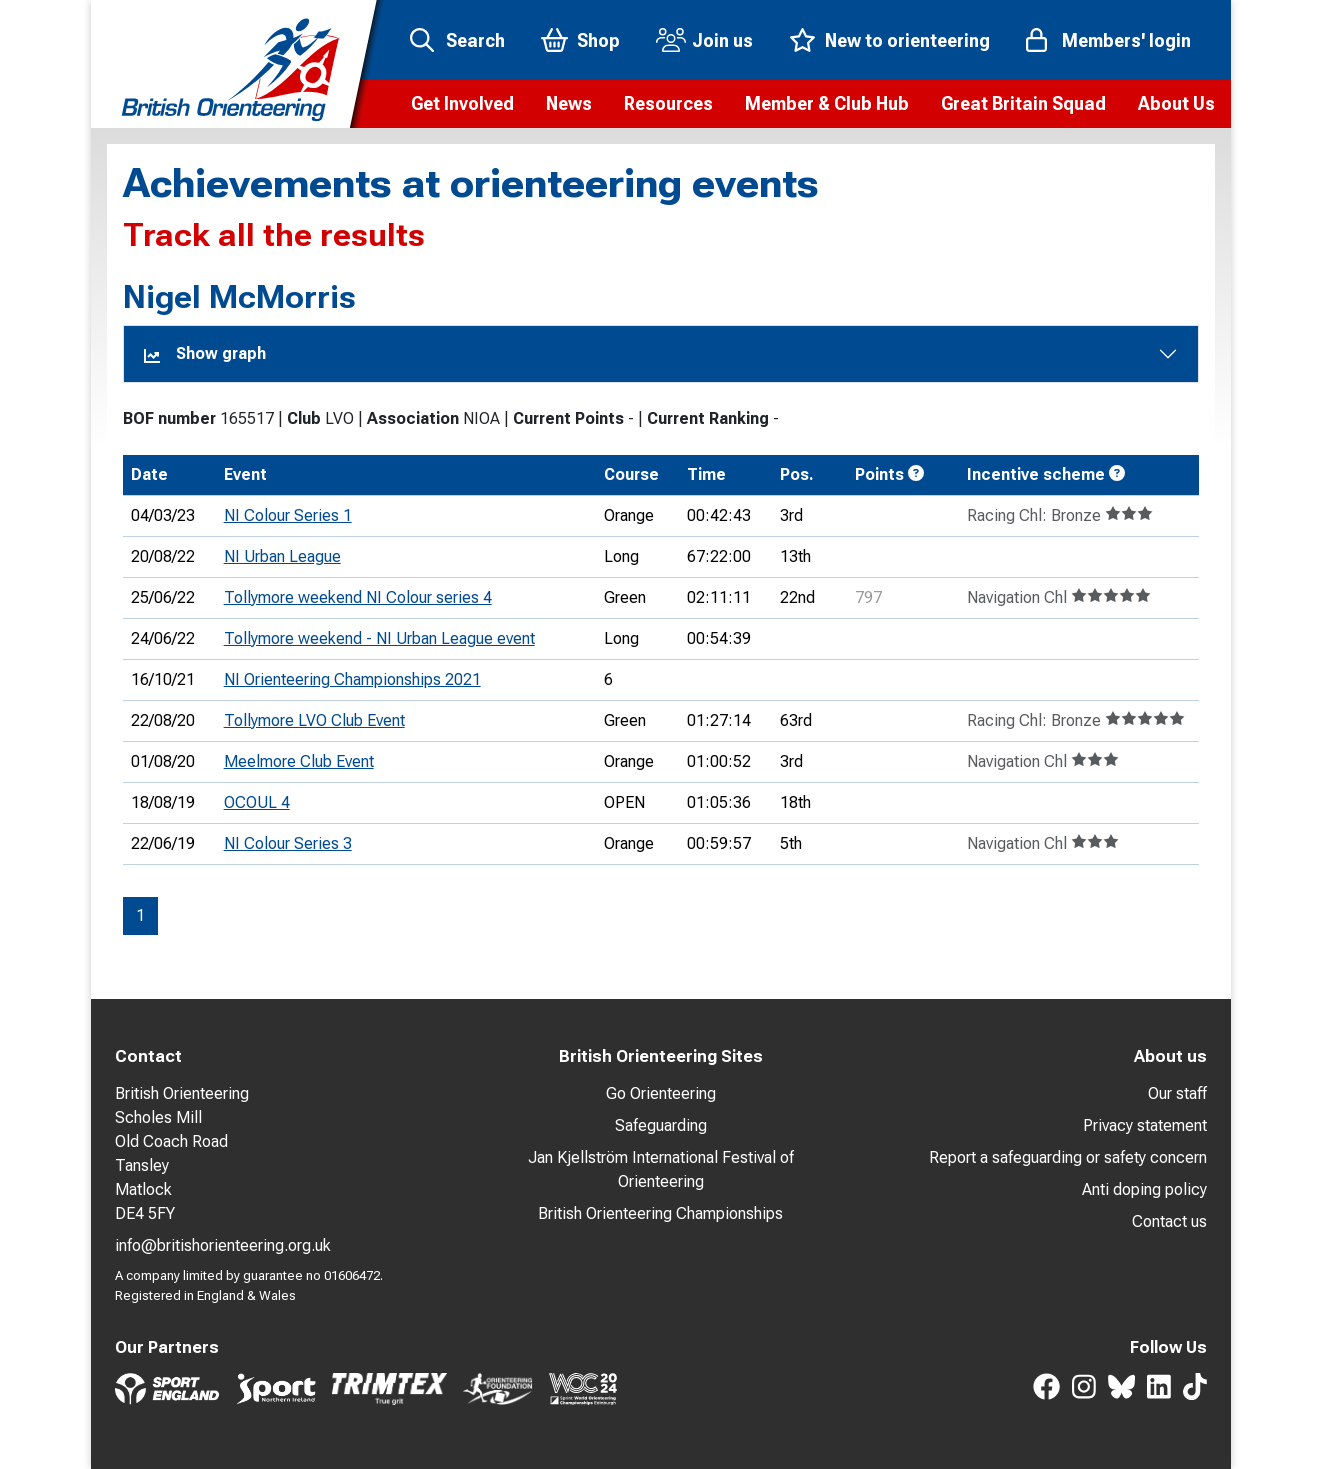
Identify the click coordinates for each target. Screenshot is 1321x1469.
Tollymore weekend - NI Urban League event (379, 638)
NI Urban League (282, 556)
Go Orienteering (661, 1093)
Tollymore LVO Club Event (314, 720)
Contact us (1169, 1221)
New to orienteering (907, 40)
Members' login (1126, 40)
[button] (462, 104)
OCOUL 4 (257, 802)
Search (475, 40)
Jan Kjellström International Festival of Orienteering (661, 1169)
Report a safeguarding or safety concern (1068, 1157)
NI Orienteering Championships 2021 (352, 679)
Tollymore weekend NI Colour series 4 (358, 597)
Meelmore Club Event (299, 761)
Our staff (1177, 1093)
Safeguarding (661, 1125)
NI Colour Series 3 (288, 843)
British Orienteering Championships (660, 1213)
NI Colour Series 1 (288, 515)
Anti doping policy (1144, 1189)
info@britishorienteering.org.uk (223, 1245)
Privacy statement (1145, 1125)
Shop (598, 40)
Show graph (205, 353)
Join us (722, 40)
